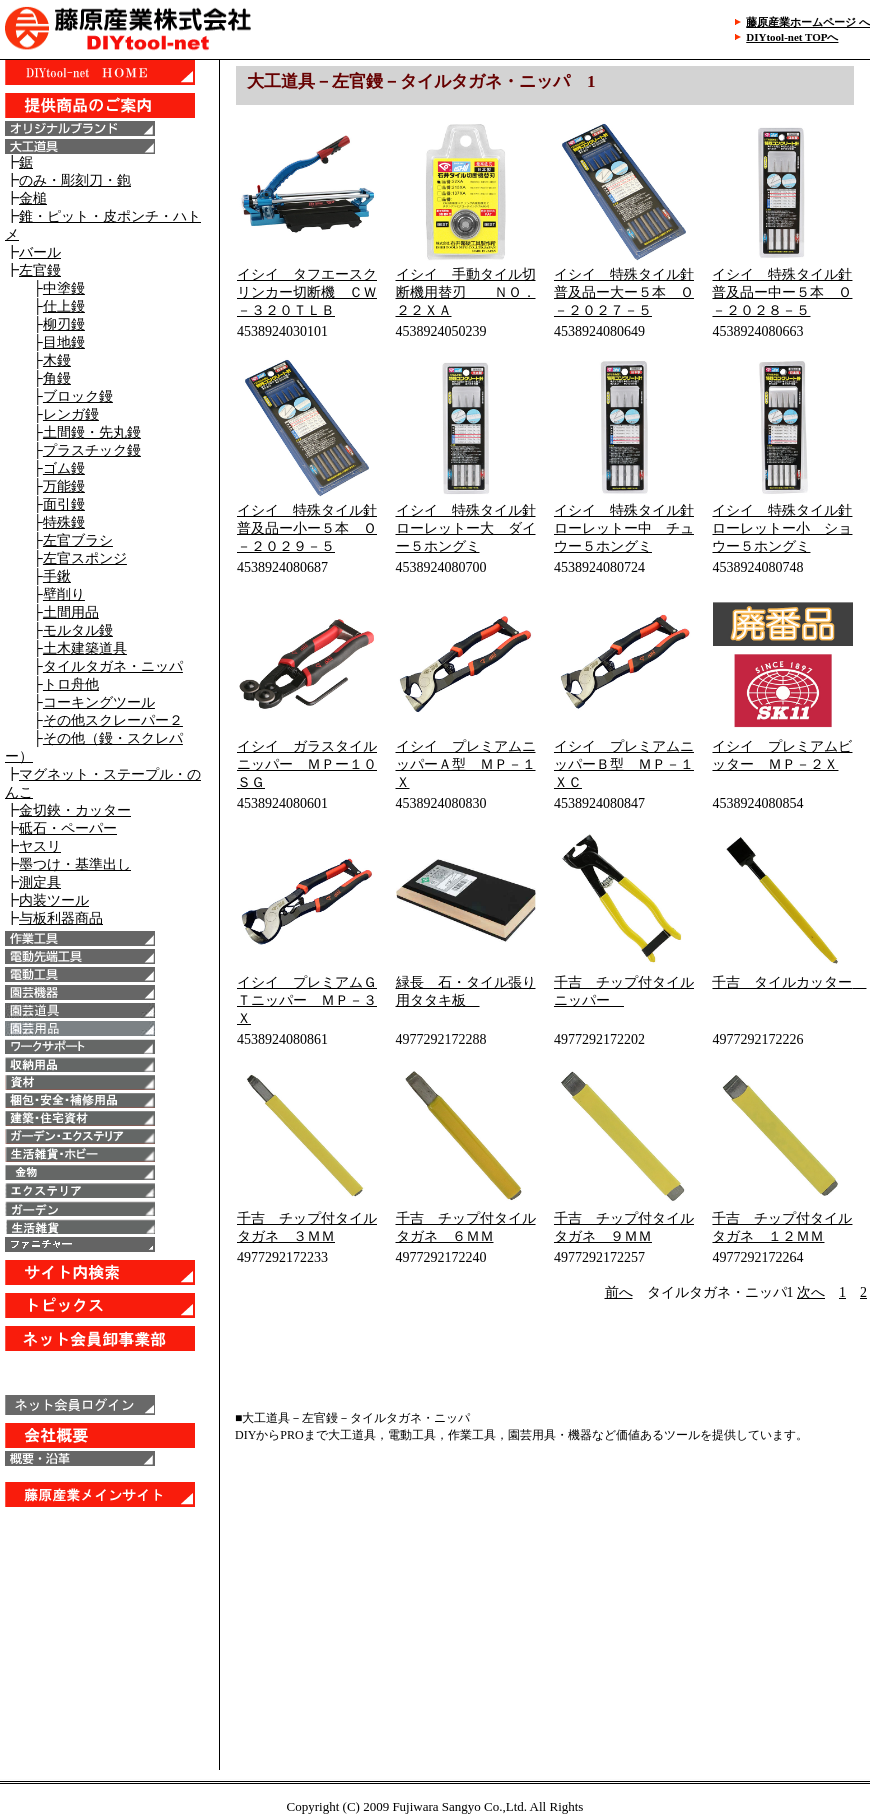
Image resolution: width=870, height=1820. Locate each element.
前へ (619, 1292)
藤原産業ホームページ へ (808, 22)
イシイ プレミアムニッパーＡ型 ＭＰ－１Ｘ (466, 764)
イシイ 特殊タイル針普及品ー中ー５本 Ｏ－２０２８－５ (782, 292)
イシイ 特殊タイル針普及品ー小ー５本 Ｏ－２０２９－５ (307, 528)
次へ (811, 1292)
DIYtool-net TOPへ (792, 37)
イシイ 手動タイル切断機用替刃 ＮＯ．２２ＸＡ (466, 292)
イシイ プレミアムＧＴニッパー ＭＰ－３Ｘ (307, 1000)
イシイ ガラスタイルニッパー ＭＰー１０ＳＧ (307, 764)
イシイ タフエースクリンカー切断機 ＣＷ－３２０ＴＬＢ (307, 292)
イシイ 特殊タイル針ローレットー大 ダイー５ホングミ (466, 528)
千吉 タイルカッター (789, 982)
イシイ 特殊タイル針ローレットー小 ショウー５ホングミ (782, 528)
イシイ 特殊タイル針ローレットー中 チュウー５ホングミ (624, 528)
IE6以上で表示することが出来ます (109, 810)
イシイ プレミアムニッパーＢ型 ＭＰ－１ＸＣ (624, 764)
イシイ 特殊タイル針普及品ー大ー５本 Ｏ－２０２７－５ (624, 292)
